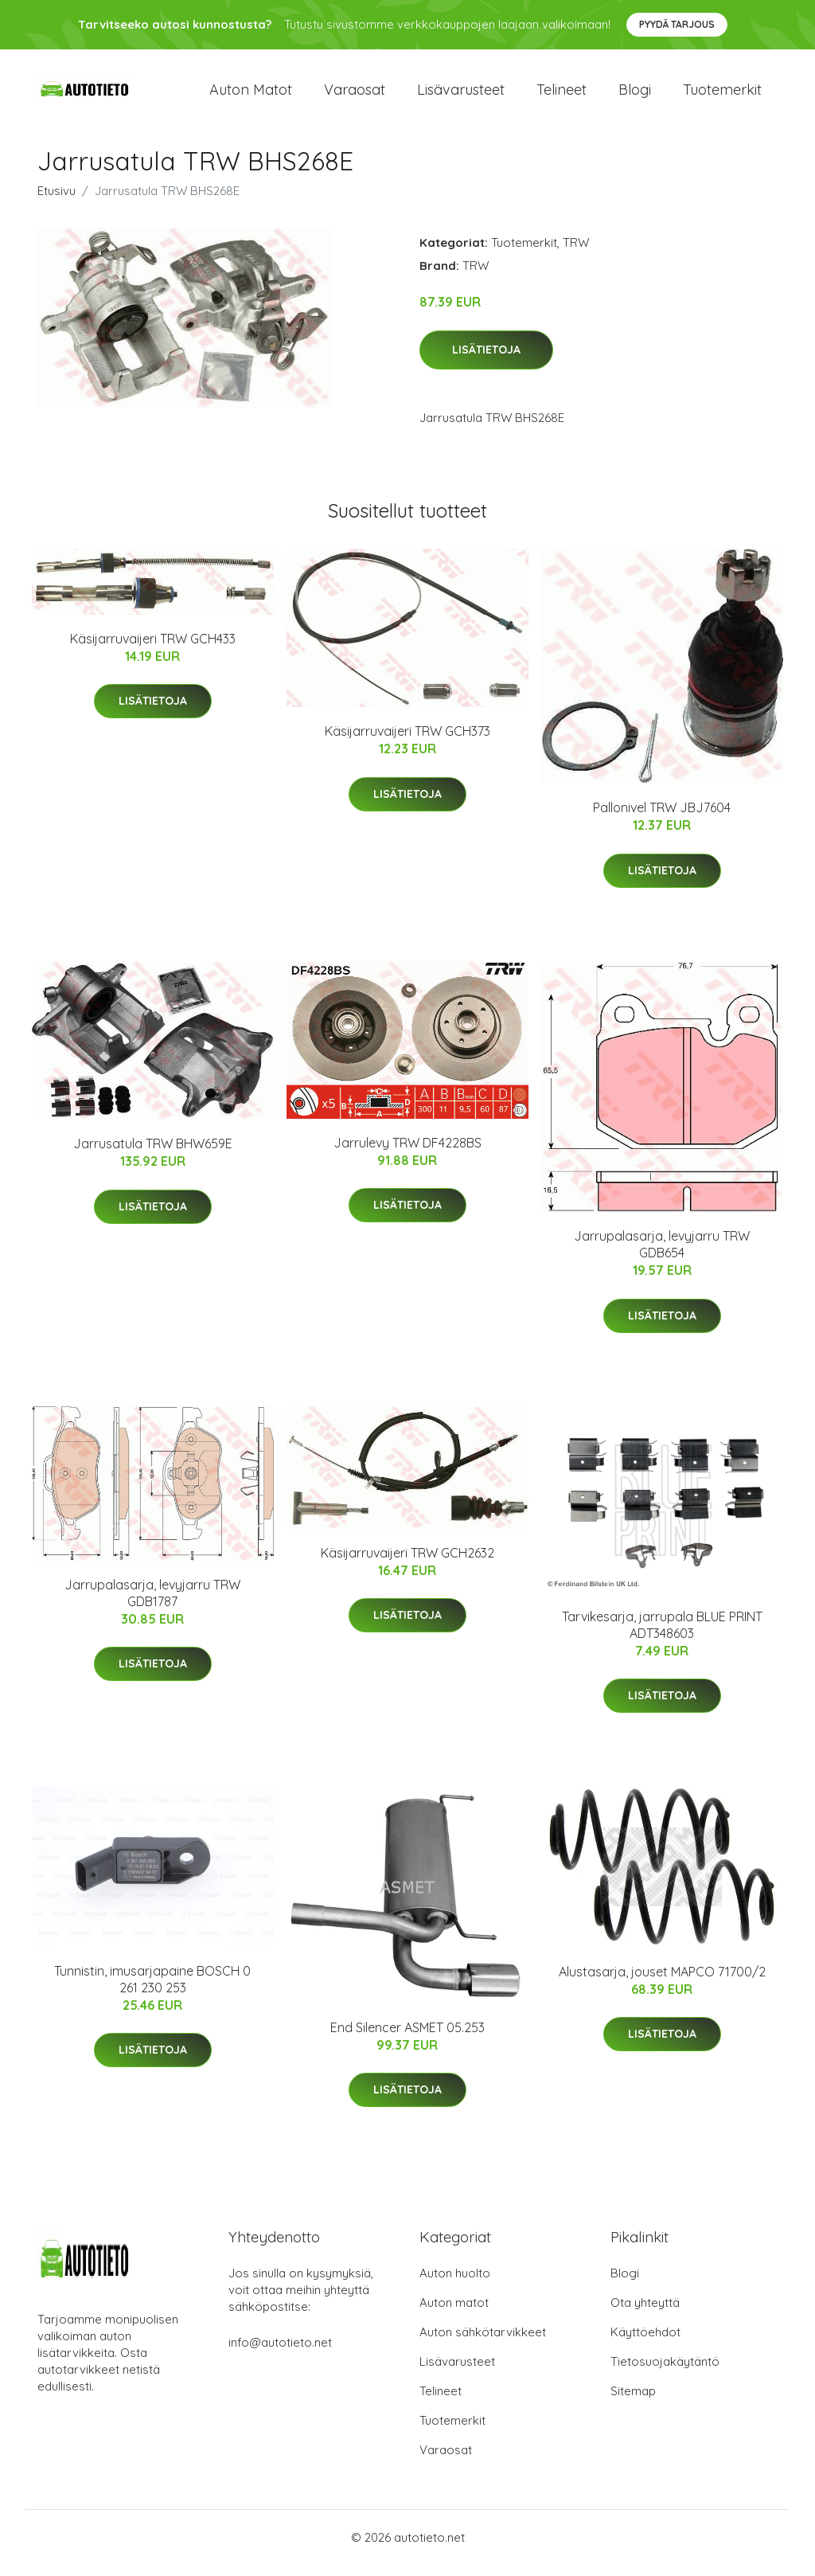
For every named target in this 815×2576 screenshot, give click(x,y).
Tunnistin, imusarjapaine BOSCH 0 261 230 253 (152, 1990)
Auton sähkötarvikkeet (482, 2343)
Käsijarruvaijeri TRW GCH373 (407, 742)
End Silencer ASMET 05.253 (407, 2038)
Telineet (561, 95)
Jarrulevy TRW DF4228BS (407, 1154)
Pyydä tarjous (677, 24)
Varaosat (354, 95)
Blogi (634, 95)
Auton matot (250, 95)
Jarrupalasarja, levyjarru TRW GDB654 (662, 1255)
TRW (576, 253)
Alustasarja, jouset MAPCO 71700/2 (662, 1983)
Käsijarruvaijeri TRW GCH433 (153, 650)
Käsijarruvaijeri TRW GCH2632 (407, 1564)
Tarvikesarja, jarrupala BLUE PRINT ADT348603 (662, 1636)
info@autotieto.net (280, 2353)
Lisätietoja (486, 361)
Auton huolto (454, 2284)
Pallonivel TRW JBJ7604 (662, 819)
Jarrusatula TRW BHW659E (152, 1155)
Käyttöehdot (645, 2343)
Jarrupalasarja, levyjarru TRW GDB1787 (152, 1604)
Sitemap (633, 2402)
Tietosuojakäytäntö (664, 2372)
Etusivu (56, 201)
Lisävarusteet (461, 95)
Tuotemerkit (722, 95)
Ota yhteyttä (645, 2313)
